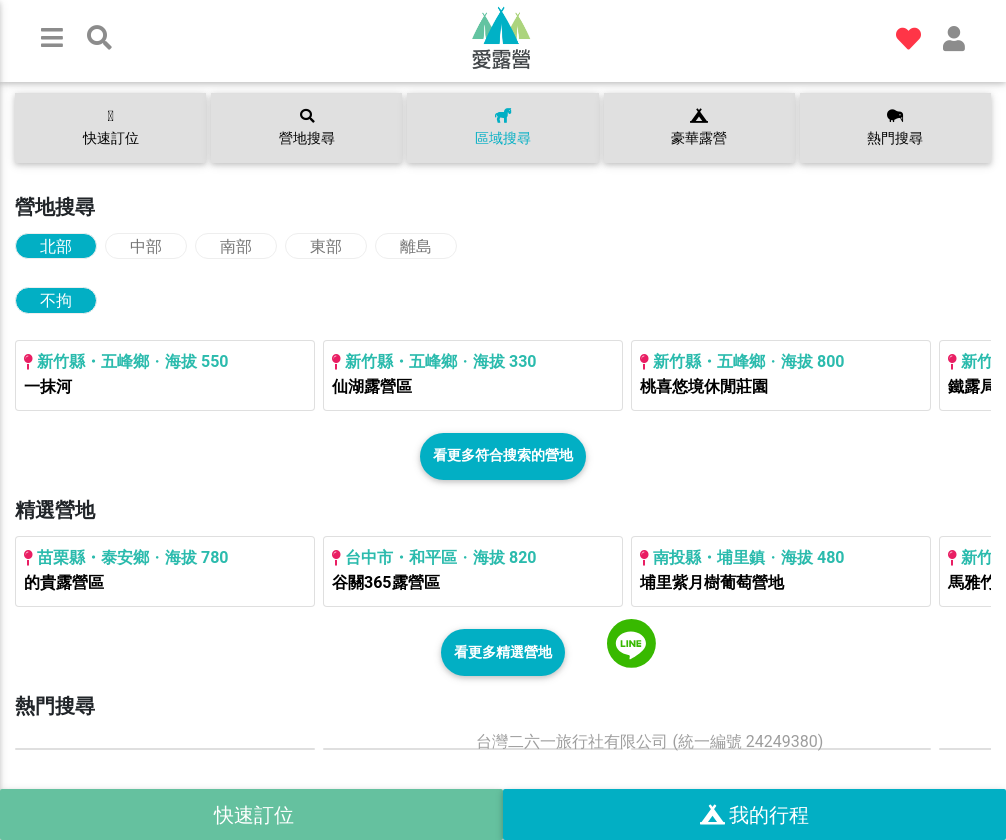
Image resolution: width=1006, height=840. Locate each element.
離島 (416, 246)
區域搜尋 (503, 128)
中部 (146, 246)
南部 (236, 246)
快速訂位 (111, 127)
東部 (326, 246)
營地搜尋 (307, 128)
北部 (56, 246)
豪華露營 (699, 128)
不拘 (56, 300)
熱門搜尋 (895, 128)
